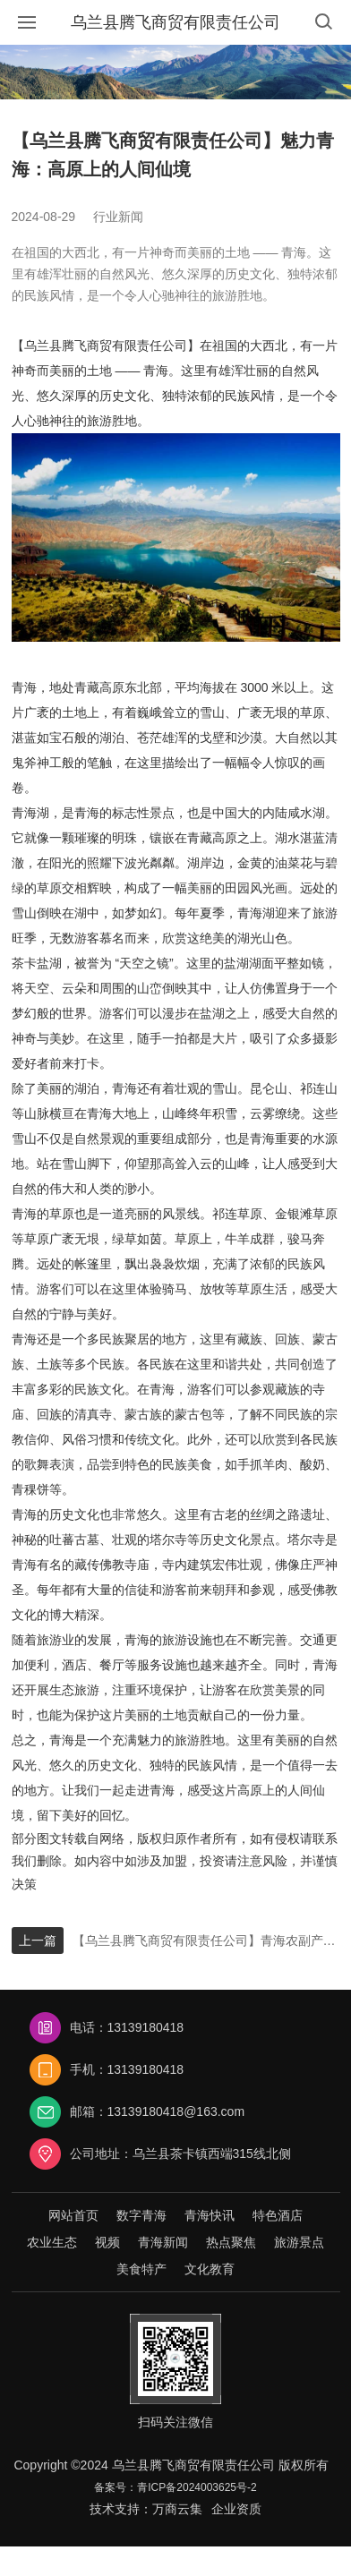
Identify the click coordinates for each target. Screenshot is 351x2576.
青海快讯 (209, 2215)
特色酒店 (278, 2215)
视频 (107, 2242)
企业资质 (236, 2509)
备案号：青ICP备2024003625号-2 (175, 2487)
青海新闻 (163, 2242)
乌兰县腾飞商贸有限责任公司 (175, 22)
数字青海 (141, 2215)
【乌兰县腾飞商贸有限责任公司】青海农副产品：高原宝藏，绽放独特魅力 (206, 1940)
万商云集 (177, 2509)
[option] (175, 72)
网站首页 (73, 2215)
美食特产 (141, 2269)
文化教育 (209, 2269)
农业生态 (52, 2242)
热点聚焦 (231, 2242)
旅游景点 (299, 2242)
